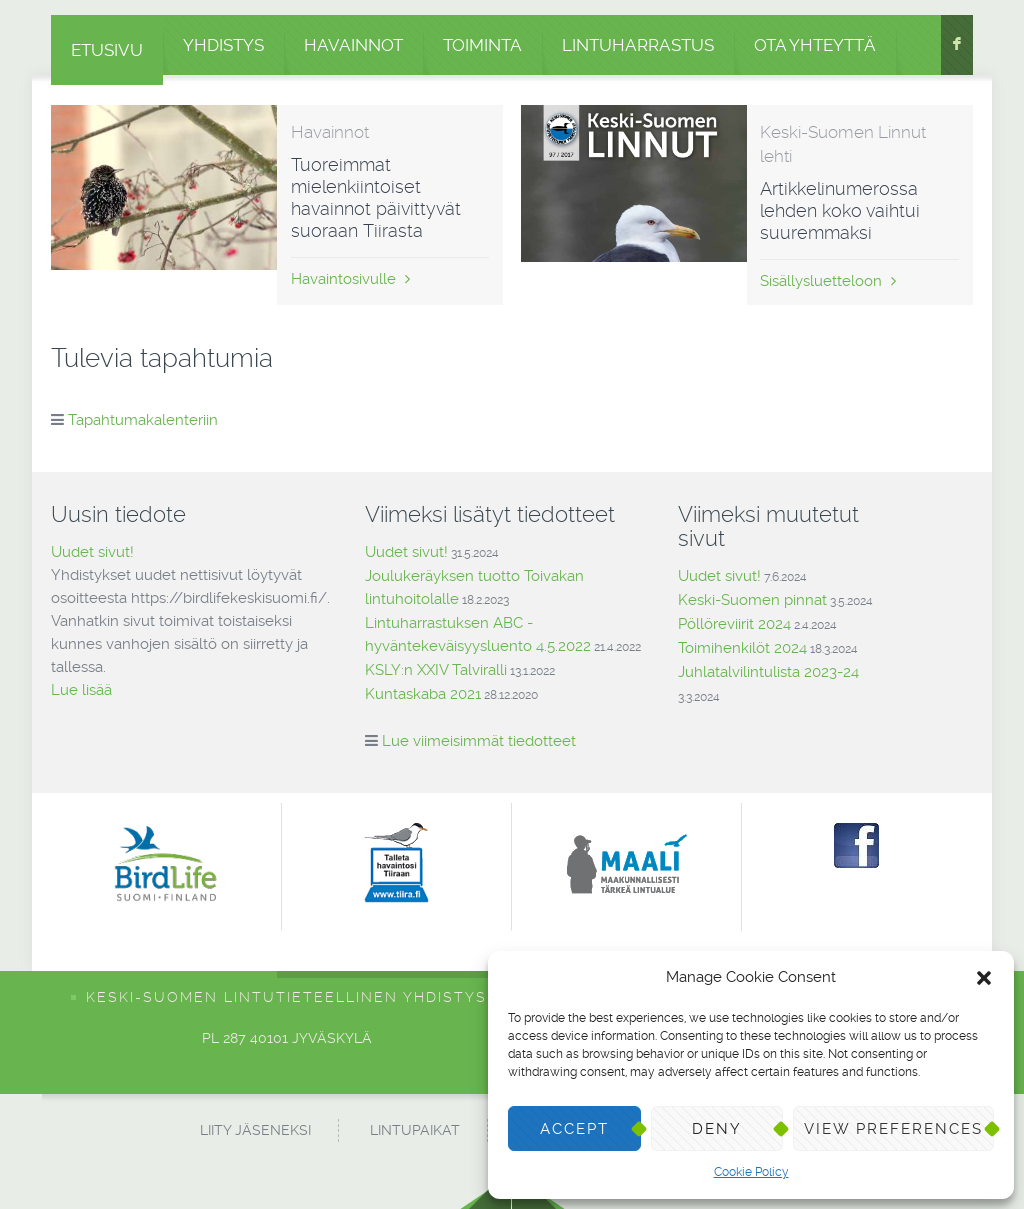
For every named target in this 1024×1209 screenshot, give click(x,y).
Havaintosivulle (350, 279)
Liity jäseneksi (255, 1130)
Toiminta (482, 45)
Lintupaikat (415, 1130)
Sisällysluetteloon (828, 281)
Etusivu (107, 50)
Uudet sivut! (92, 552)
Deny (717, 1129)
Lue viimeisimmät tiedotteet (479, 741)
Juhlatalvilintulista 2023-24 (768, 672)
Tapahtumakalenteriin (143, 420)
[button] (984, 978)
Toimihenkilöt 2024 (742, 648)
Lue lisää (81, 690)
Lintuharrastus (638, 45)
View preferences (893, 1129)
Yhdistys (223, 45)
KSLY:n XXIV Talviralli (436, 670)
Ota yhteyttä (815, 45)
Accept (574, 1129)
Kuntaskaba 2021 (423, 694)
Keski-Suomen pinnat (752, 600)
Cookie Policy (751, 1172)
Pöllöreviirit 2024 (734, 624)
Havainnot (353, 45)
